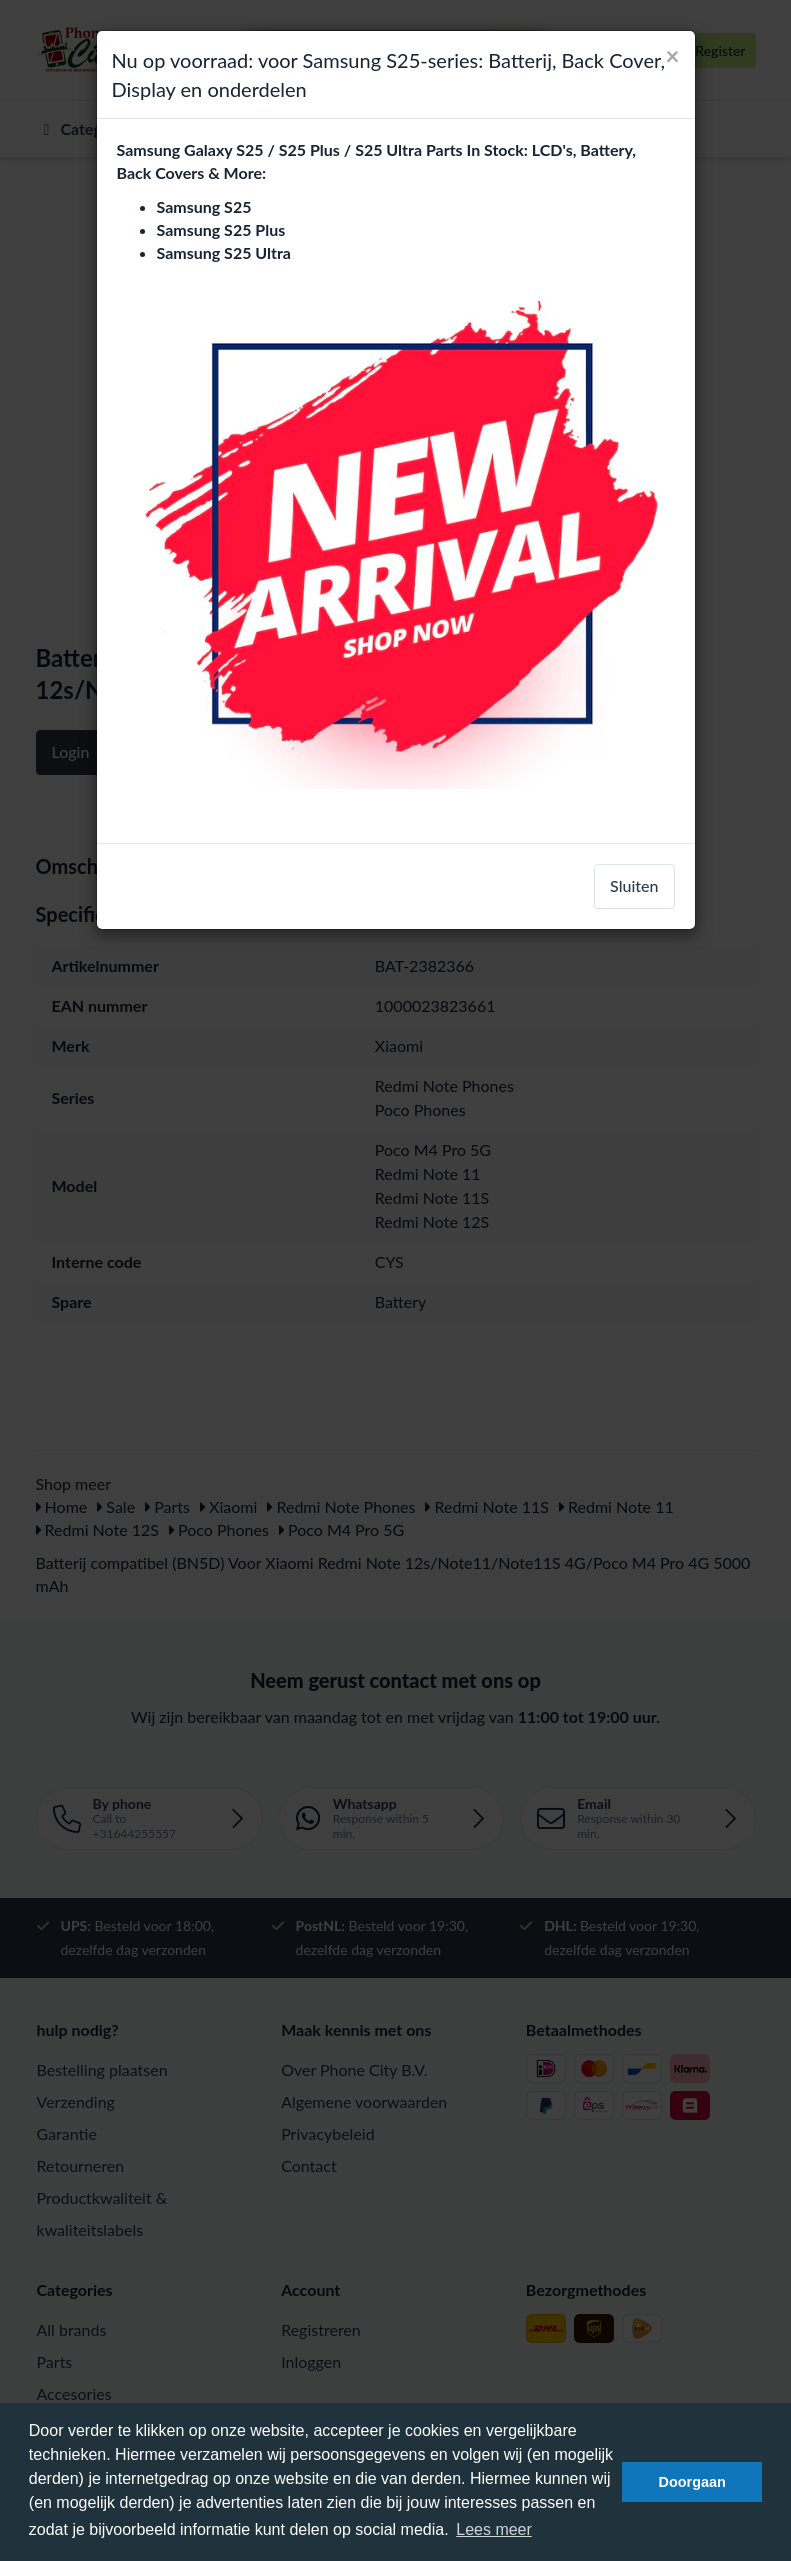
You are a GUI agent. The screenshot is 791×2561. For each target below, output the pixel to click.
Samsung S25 (204, 206)
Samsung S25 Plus (221, 229)
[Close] (673, 56)
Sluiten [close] (634, 885)
